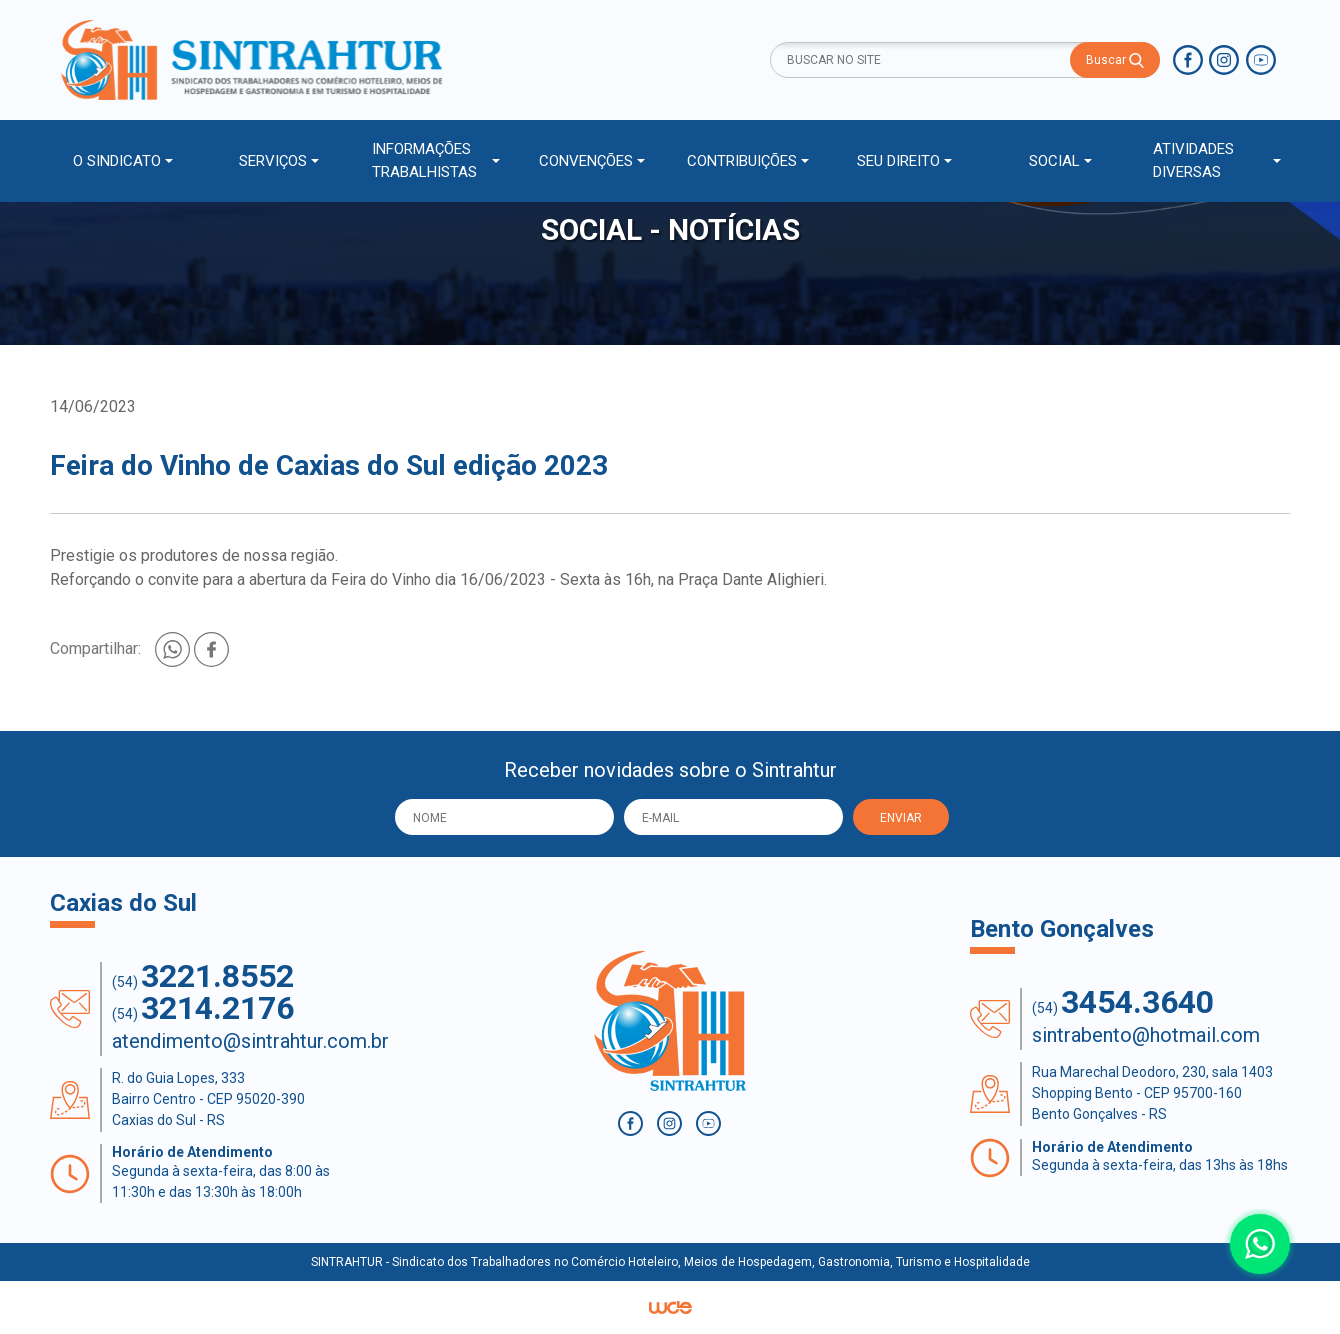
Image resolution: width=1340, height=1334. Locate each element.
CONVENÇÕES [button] (586, 161)
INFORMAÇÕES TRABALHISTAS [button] (424, 160)
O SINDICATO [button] (117, 161)
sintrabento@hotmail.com (1146, 1035)
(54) (203, 976)
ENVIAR (901, 818)
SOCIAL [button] (1054, 161)
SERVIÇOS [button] (273, 161)
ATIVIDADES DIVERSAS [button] (1193, 160)
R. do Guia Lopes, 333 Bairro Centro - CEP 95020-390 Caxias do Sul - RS (208, 1099)
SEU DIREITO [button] (898, 161)
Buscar (1115, 60)
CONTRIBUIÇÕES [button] (742, 161)
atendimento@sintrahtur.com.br (250, 1041)
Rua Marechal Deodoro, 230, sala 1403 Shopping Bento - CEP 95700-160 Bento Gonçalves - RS (1152, 1093)
